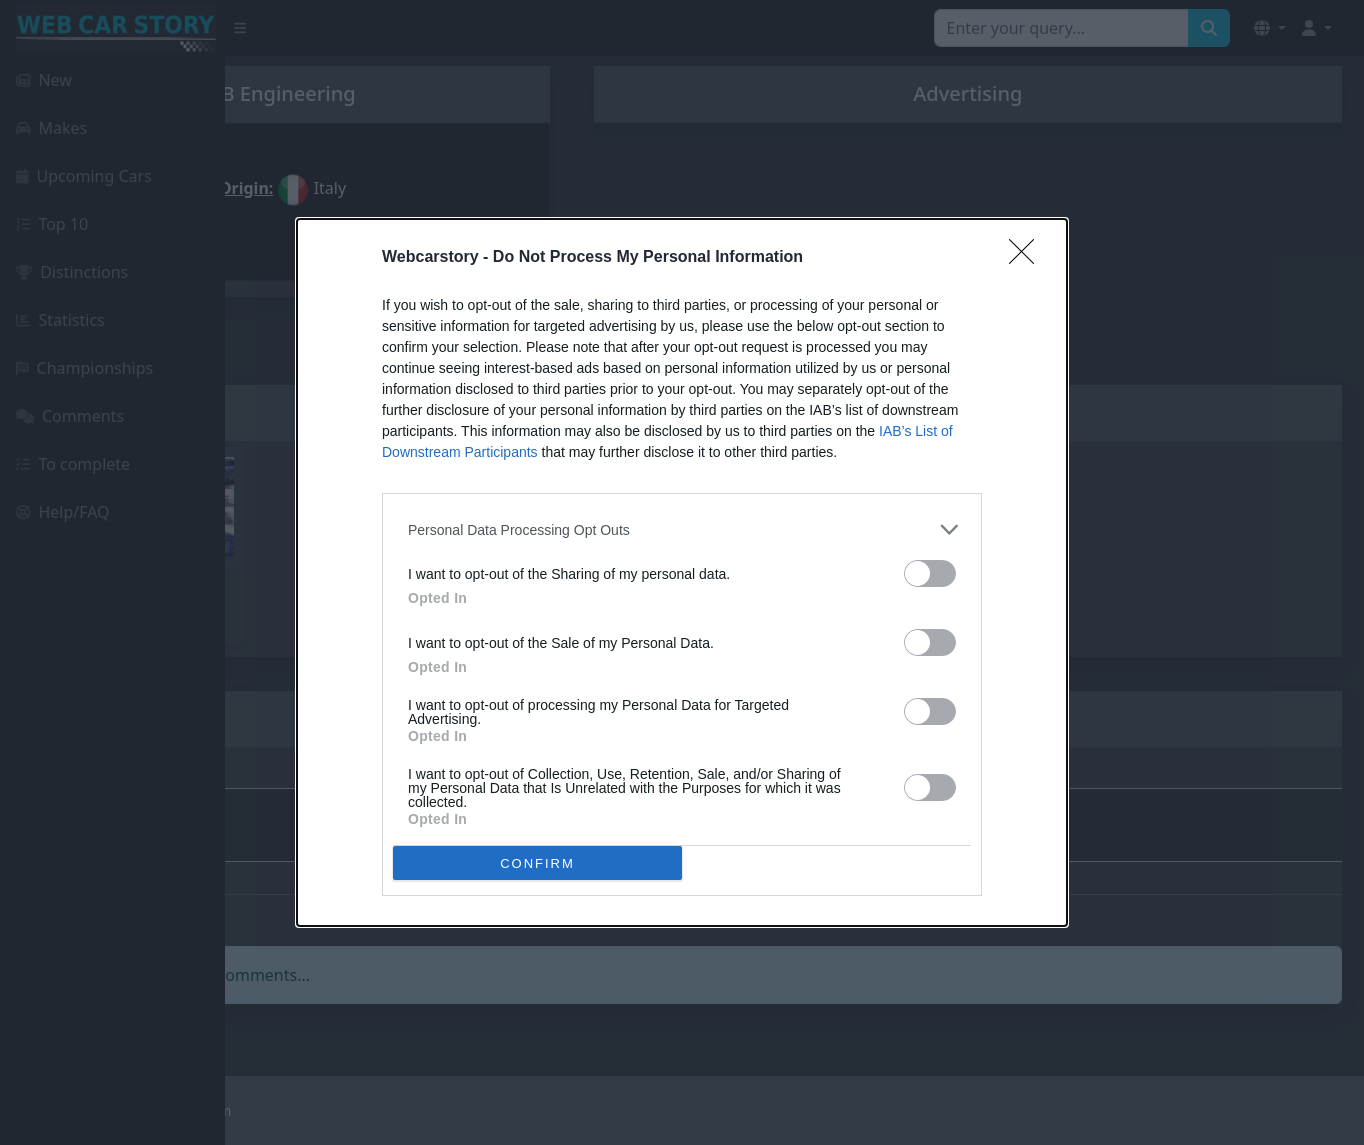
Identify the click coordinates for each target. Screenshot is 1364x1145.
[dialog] (682, 572)
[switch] (930, 573)
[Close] (1028, 258)
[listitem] (682, 529)
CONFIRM (537, 862)
